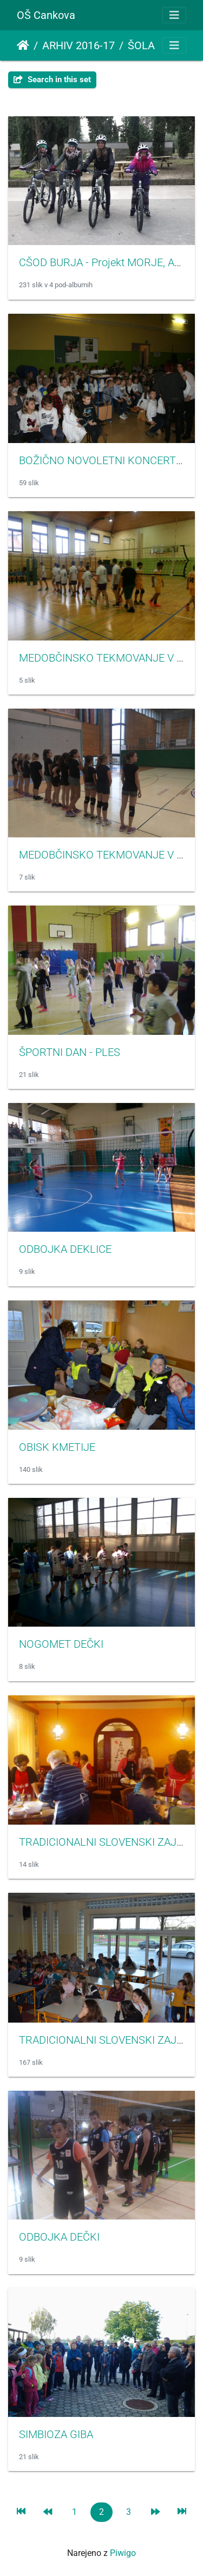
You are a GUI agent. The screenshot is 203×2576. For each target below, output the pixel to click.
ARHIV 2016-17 (78, 45)
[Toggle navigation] (174, 15)
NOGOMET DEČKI (61, 1643)
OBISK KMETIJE (57, 1447)
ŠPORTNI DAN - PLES (69, 1052)
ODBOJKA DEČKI (59, 2236)
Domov (23, 45)
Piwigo (123, 2553)
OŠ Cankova (46, 15)
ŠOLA (141, 45)
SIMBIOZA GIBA (56, 2434)
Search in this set (52, 79)
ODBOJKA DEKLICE (65, 1249)
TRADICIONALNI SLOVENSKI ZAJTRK (108, 2039)
